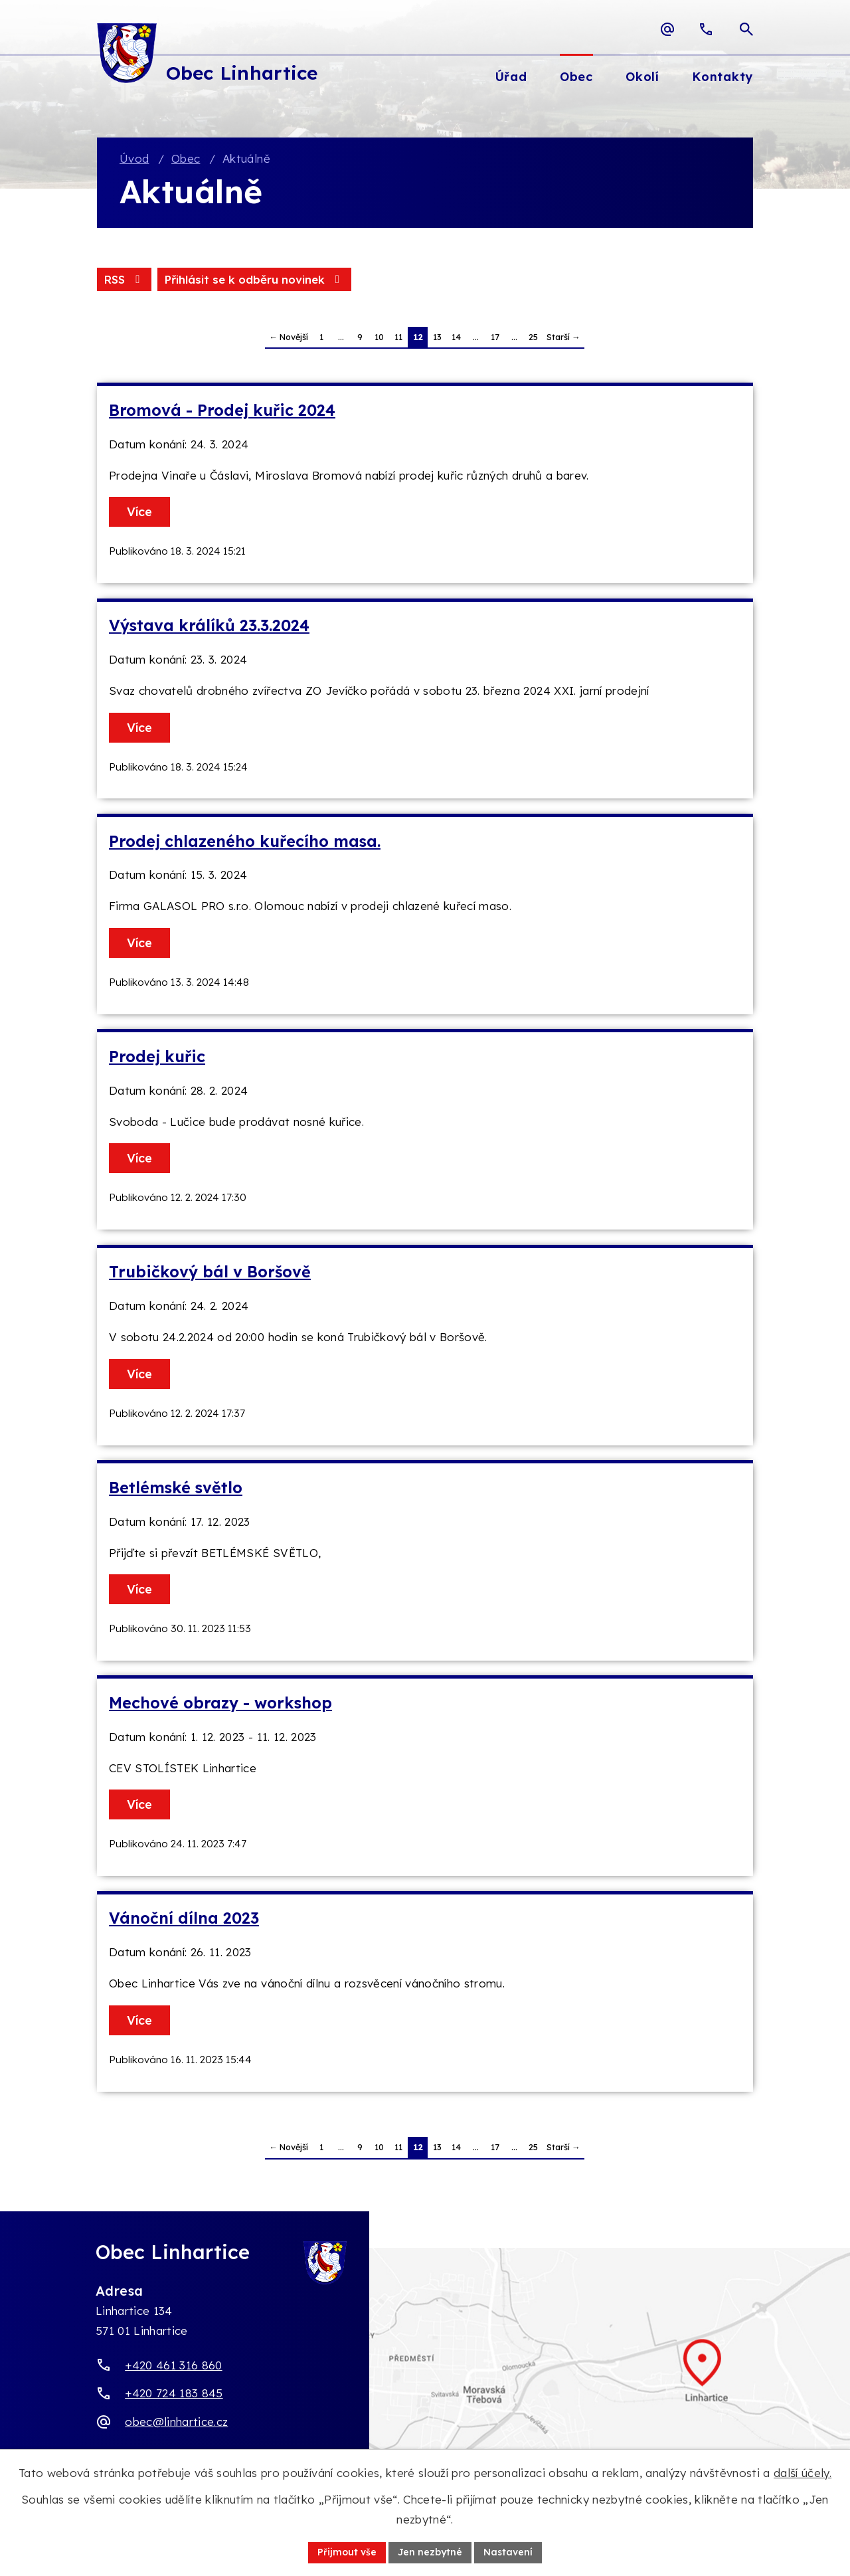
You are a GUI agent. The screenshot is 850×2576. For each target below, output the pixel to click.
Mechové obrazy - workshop (220, 1702)
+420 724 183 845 (173, 2393)
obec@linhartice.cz (176, 2422)
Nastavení (508, 2552)
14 (456, 336)
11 (398, 336)
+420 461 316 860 (173, 2365)
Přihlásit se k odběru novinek (254, 279)
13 (437, 336)
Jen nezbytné (430, 2552)
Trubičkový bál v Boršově (210, 1271)
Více (139, 511)
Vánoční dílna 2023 (184, 1918)
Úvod (134, 158)
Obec (185, 158)
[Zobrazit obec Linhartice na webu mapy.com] (425, 2377)
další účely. (802, 2473)
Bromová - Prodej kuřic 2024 (222, 410)
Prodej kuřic (157, 1056)
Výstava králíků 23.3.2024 (209, 625)
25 (533, 336)
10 (379, 336)
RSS (124, 279)
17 (495, 336)
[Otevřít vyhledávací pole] (746, 29)
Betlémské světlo (175, 1487)
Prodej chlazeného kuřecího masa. (245, 841)
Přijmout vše (347, 2552)
